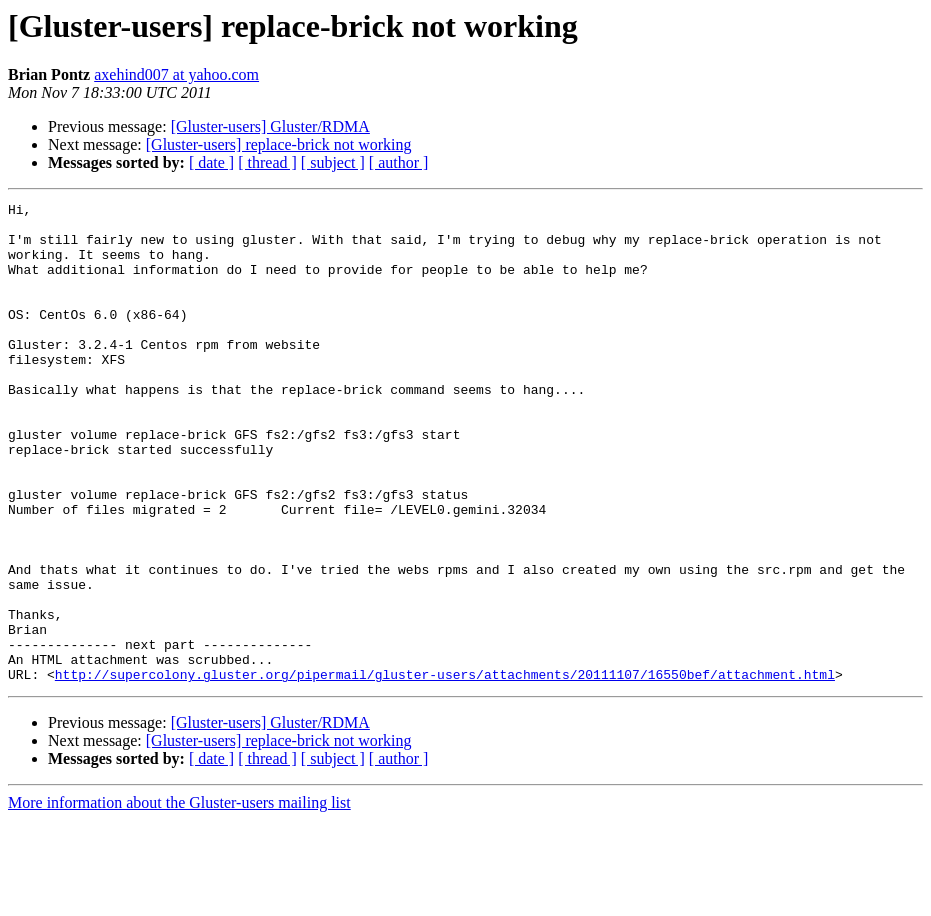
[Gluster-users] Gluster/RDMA (270, 126)
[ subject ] (333, 162)
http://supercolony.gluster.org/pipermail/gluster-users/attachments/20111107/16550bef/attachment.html (445, 770)
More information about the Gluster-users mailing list (179, 898)
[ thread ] (267, 162)
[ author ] (399, 162)
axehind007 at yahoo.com (176, 74)
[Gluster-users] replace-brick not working (279, 144)
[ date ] (211, 162)
